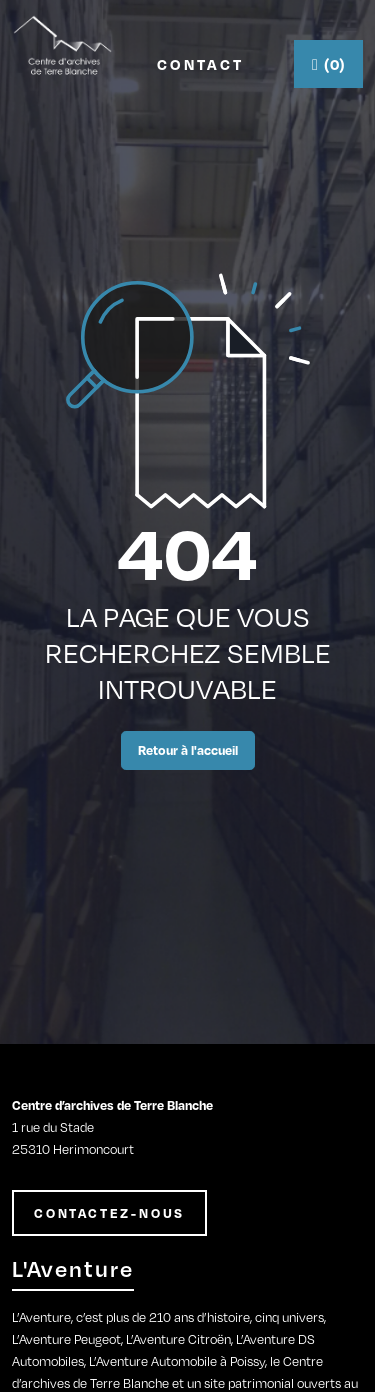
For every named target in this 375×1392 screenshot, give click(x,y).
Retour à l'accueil (188, 750)
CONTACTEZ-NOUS (109, 1213)
